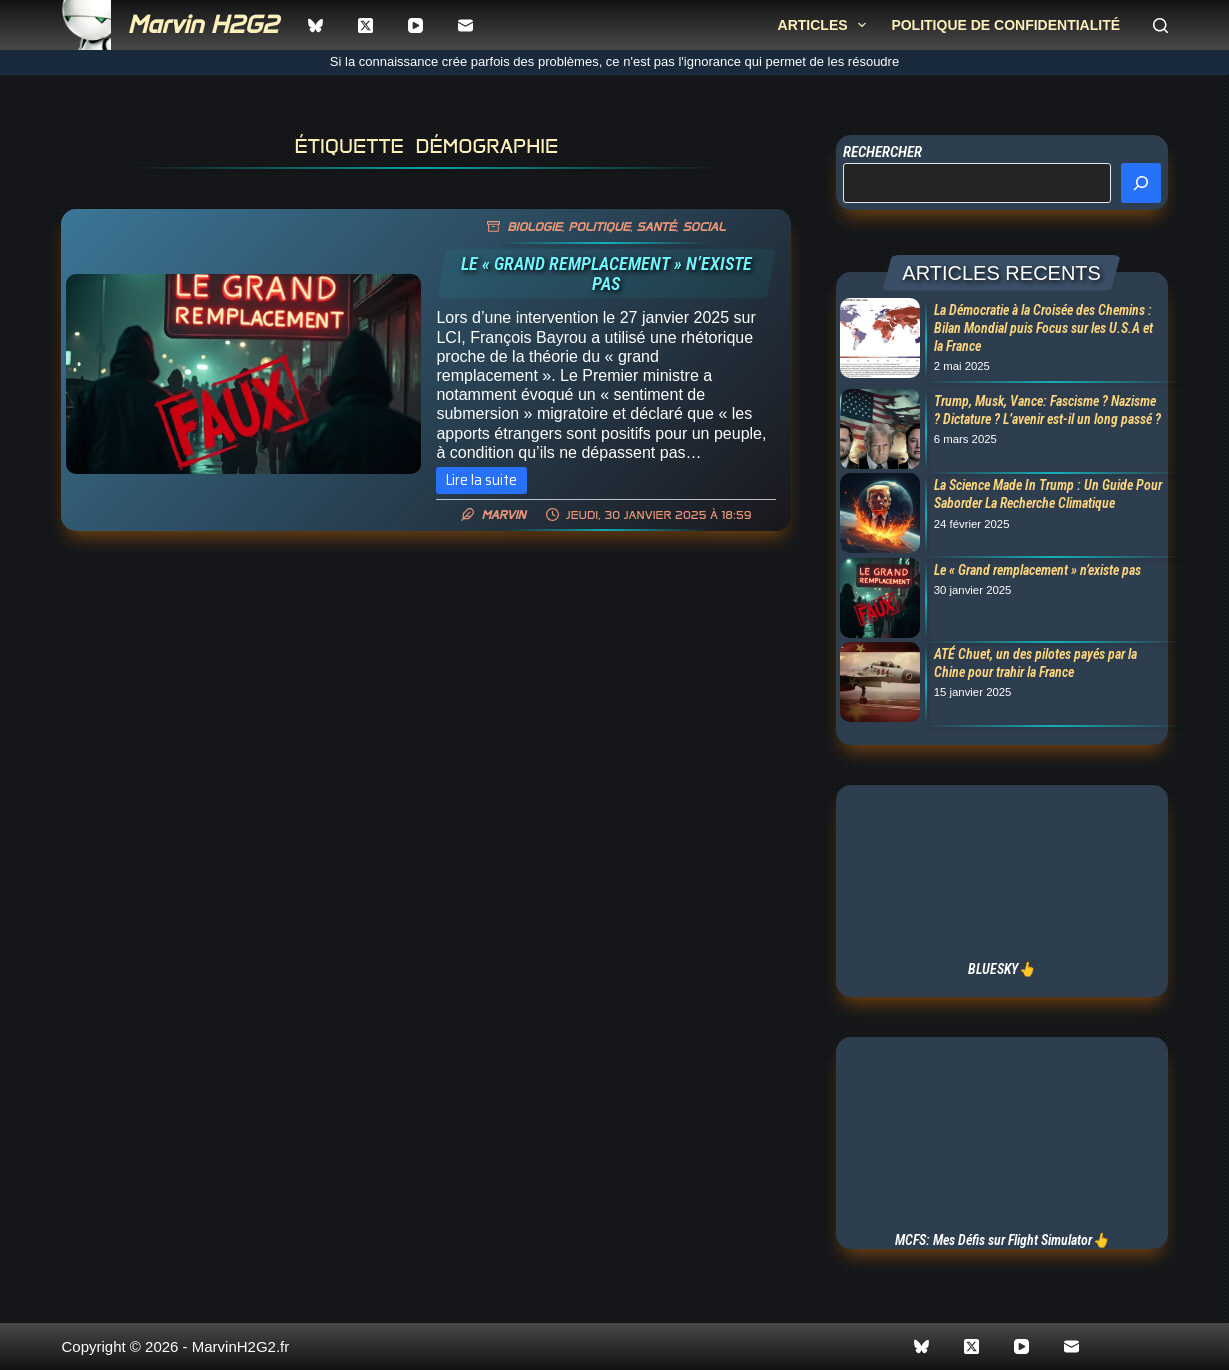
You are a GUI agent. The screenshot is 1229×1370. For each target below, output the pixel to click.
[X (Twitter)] (365, 25)
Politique (599, 226)
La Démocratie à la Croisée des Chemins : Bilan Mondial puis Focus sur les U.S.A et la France (1043, 328)
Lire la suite (486, 481)
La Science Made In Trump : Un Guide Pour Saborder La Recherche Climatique (1048, 494)
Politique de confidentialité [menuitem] (1005, 25)
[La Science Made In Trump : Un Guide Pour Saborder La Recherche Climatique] (878, 515)
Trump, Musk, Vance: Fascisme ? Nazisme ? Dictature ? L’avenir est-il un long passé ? (1047, 410)
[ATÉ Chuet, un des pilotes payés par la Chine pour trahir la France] (878, 684)
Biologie (534, 226)
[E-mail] (465, 25)
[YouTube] (415, 25)
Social (703, 226)
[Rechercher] (1160, 25)
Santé (657, 226)
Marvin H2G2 (202, 24)
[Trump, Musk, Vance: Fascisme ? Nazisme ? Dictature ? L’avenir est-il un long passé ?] (878, 431)
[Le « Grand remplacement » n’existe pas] (243, 374)
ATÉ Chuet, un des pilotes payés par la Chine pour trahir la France (1035, 663)
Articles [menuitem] (826, 25)
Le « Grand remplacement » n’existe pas (606, 273)
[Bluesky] (315, 25)
